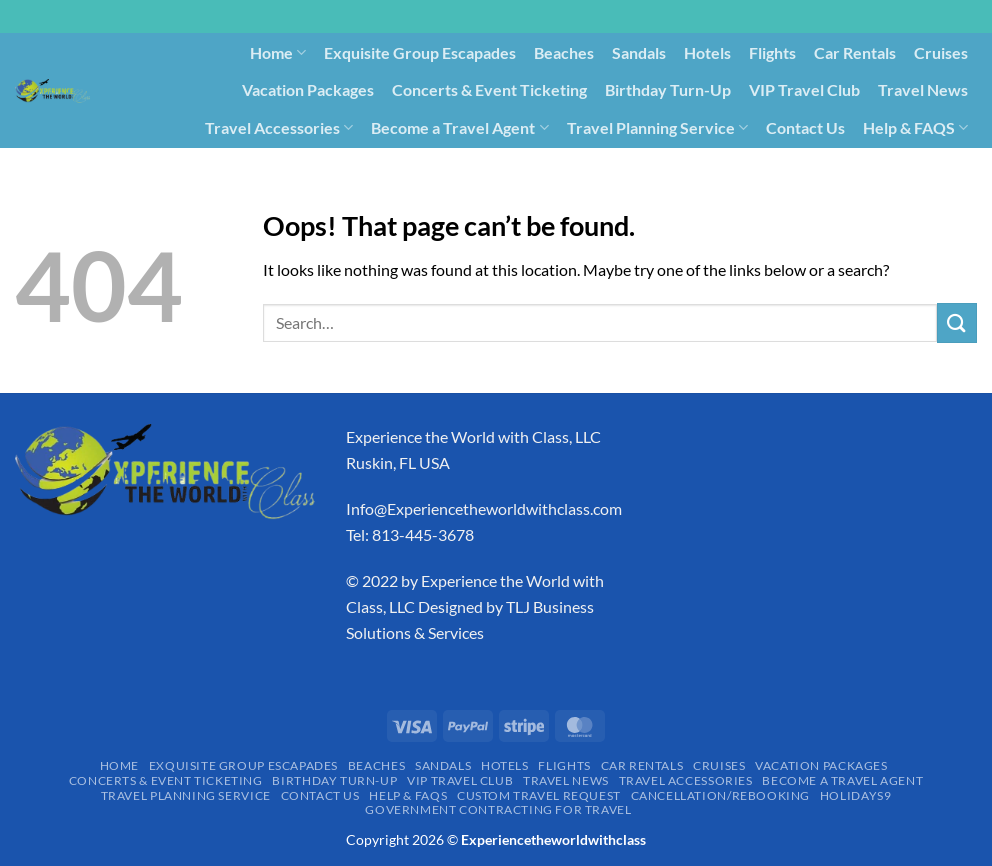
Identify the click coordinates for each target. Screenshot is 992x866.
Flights (772, 52)
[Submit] (957, 322)
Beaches (564, 52)
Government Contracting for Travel (850, 164)
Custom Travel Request (344, 164)
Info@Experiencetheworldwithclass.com (484, 508)
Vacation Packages (308, 89)
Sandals (639, 52)
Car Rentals (855, 52)
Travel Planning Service (657, 128)
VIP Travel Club (804, 89)
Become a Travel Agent (459, 128)
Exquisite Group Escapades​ (420, 52)
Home (278, 53)
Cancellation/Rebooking (530, 164)
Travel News (923, 89)
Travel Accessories (279, 128)
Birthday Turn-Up (668, 89)
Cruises (941, 52)
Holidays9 (669, 164)
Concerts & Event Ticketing (489, 89)
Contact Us (805, 127)
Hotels (707, 52)
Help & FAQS (915, 128)
